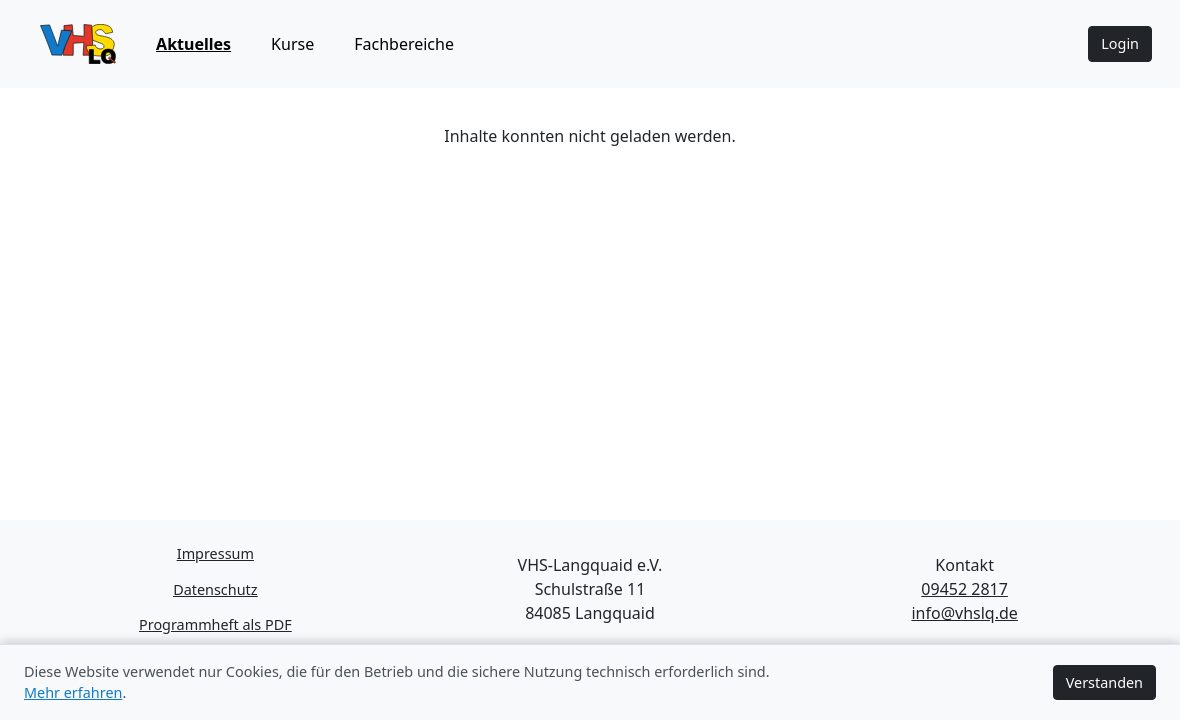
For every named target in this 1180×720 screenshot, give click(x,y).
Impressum (215, 553)
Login (1120, 43)
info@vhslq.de (964, 613)
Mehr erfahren (73, 692)
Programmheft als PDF (215, 624)
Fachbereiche (404, 44)
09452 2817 (964, 589)
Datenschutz (215, 589)
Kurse (292, 44)
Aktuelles (193, 44)
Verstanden (1104, 682)
